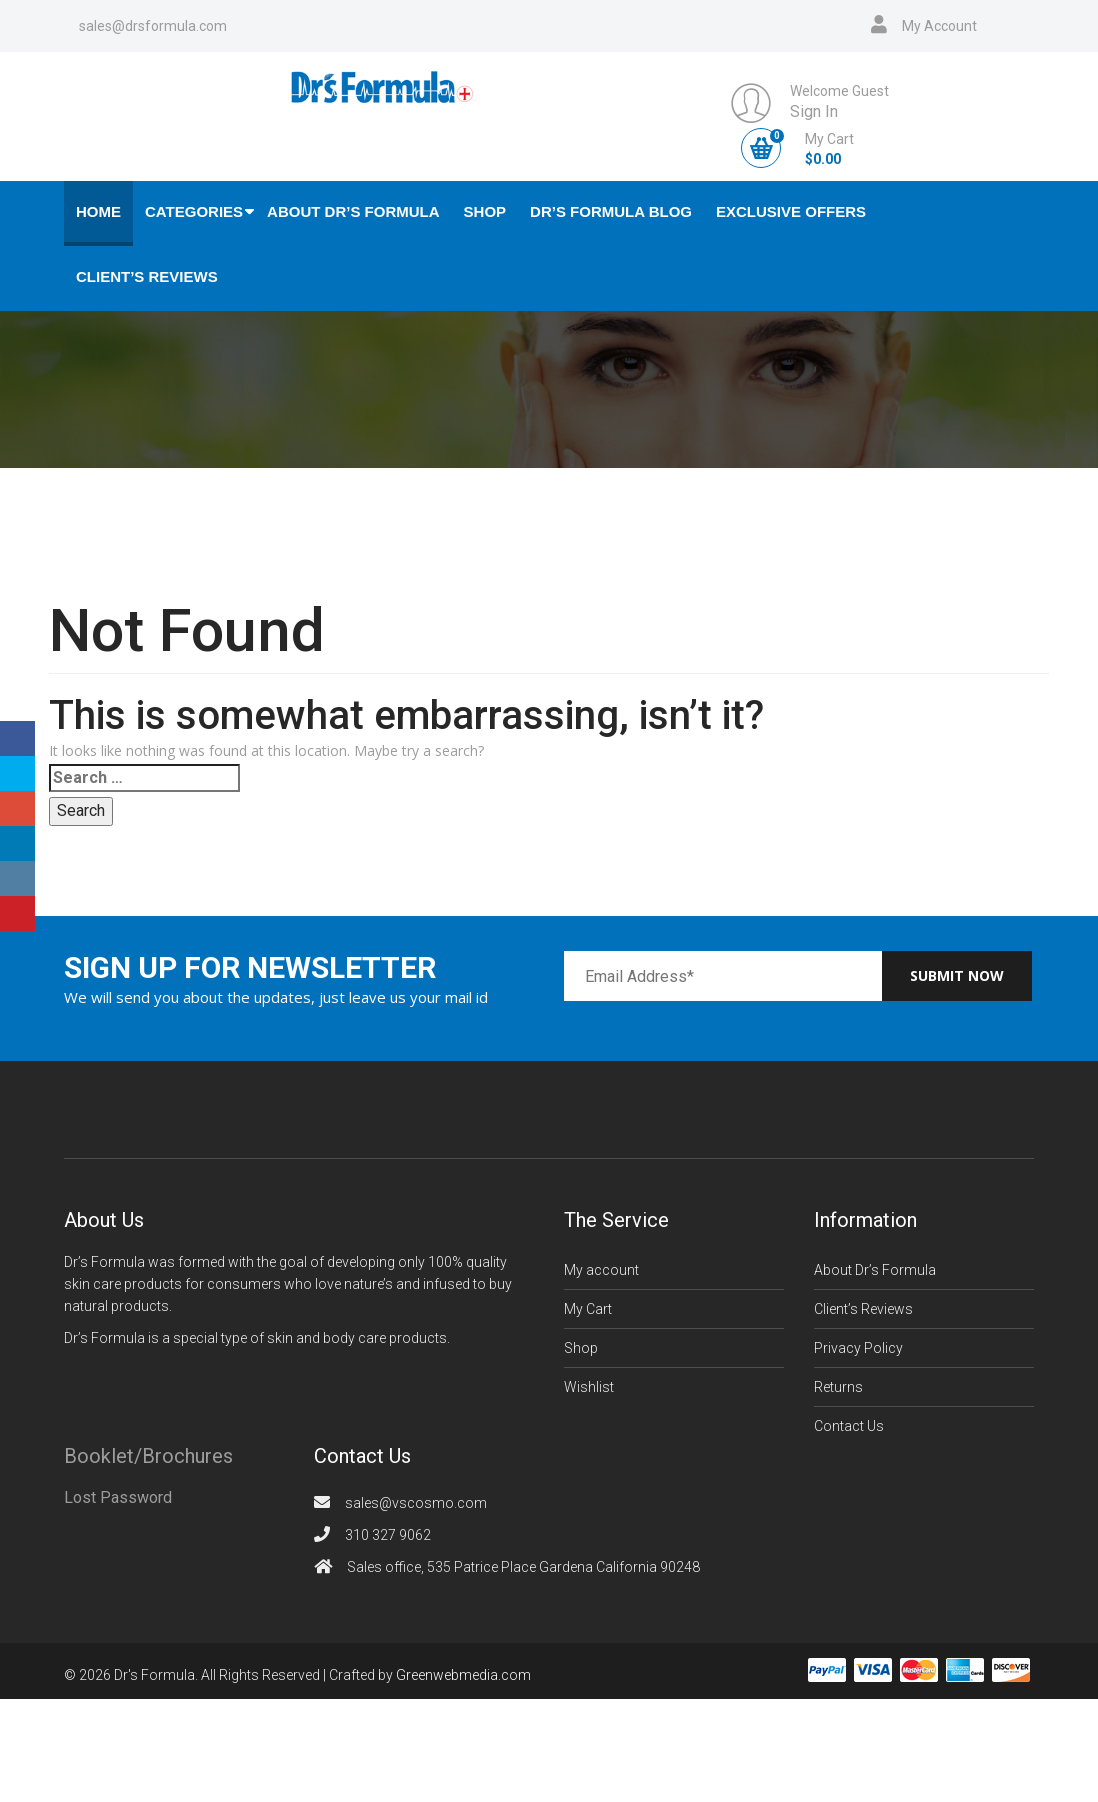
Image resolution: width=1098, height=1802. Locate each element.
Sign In (814, 111)
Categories (194, 211)
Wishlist (589, 1387)
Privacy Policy (858, 1348)
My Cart (588, 1309)
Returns (838, 1387)
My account (601, 1270)
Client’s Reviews (147, 276)
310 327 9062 (388, 1535)
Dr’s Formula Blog (611, 211)
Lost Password (118, 1497)
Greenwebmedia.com (463, 1675)
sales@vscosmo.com (416, 1503)
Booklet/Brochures (148, 1456)
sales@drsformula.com (153, 26)
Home (98, 211)
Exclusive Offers (791, 211)
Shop (485, 211)
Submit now (957, 975)
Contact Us (849, 1426)
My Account (939, 26)
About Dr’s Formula (353, 211)
